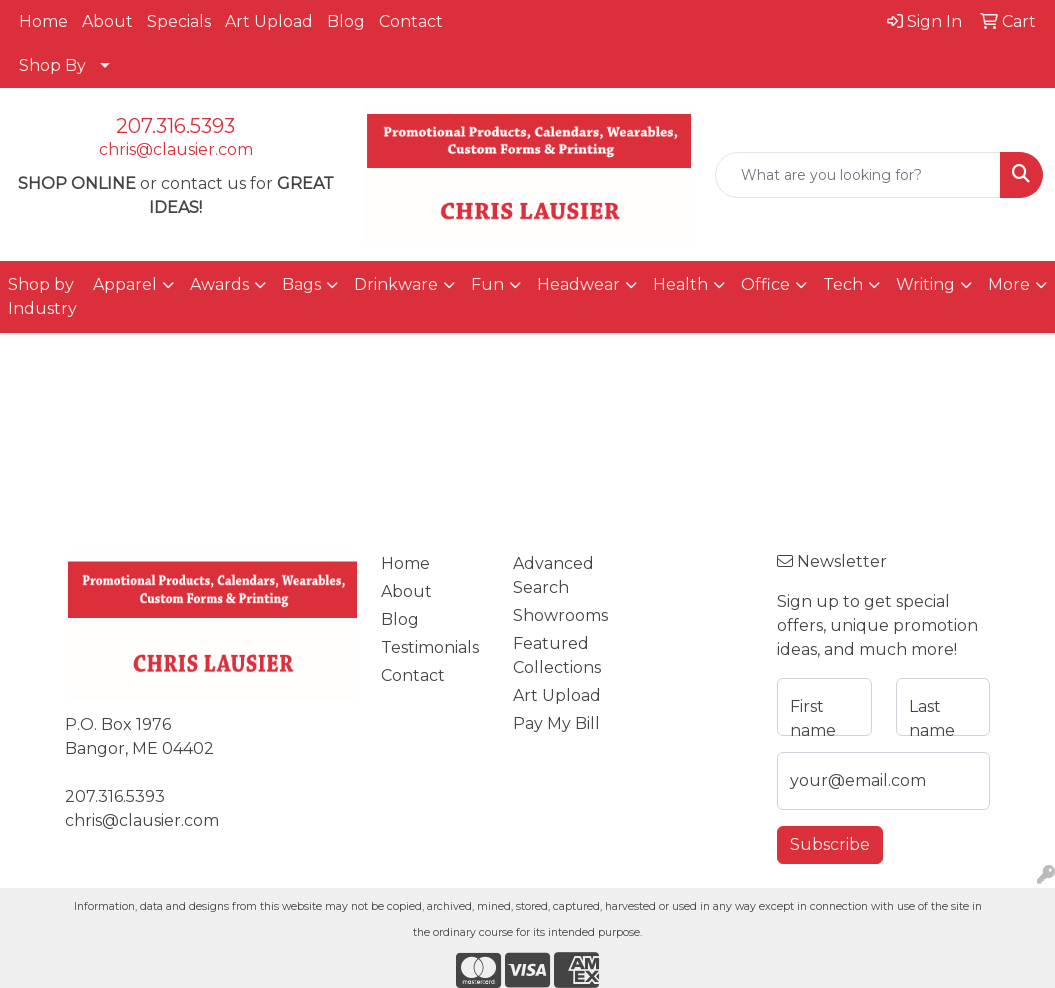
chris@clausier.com (176, 149)
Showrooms (560, 615)
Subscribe (830, 844)
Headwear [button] (578, 284)
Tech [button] (843, 284)
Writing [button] (925, 284)
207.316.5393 (175, 126)
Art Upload (269, 21)
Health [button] (680, 284)
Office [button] (765, 284)
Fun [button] (487, 284)
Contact (411, 21)
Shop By (52, 65)
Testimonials (430, 647)
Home (43, 21)
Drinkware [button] (396, 284)
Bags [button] (301, 284)
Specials (179, 21)
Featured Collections (557, 655)
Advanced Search (553, 575)
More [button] (1009, 284)
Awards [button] (219, 284)
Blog (346, 21)
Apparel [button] (125, 284)
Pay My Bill (556, 723)
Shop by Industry (42, 296)
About (107, 21)
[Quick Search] (858, 175)
